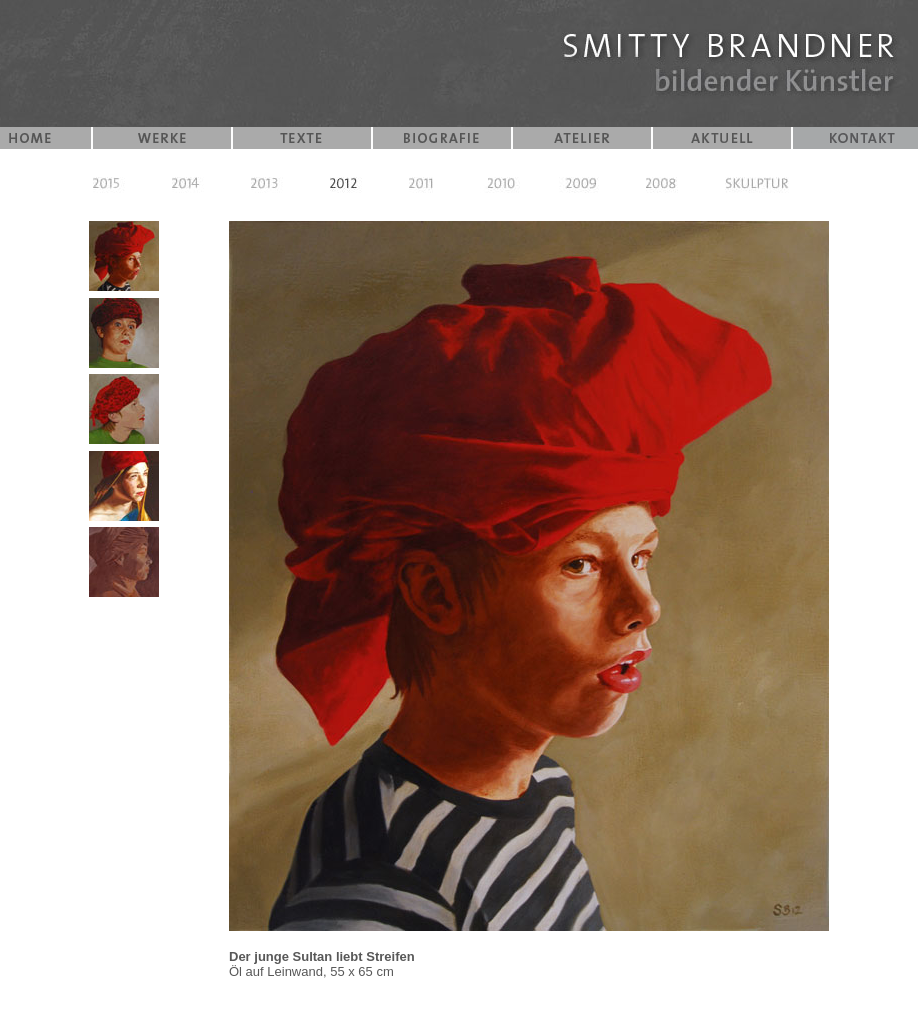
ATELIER (582, 138)
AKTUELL (722, 138)
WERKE (162, 138)
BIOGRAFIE (442, 138)
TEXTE (302, 138)
